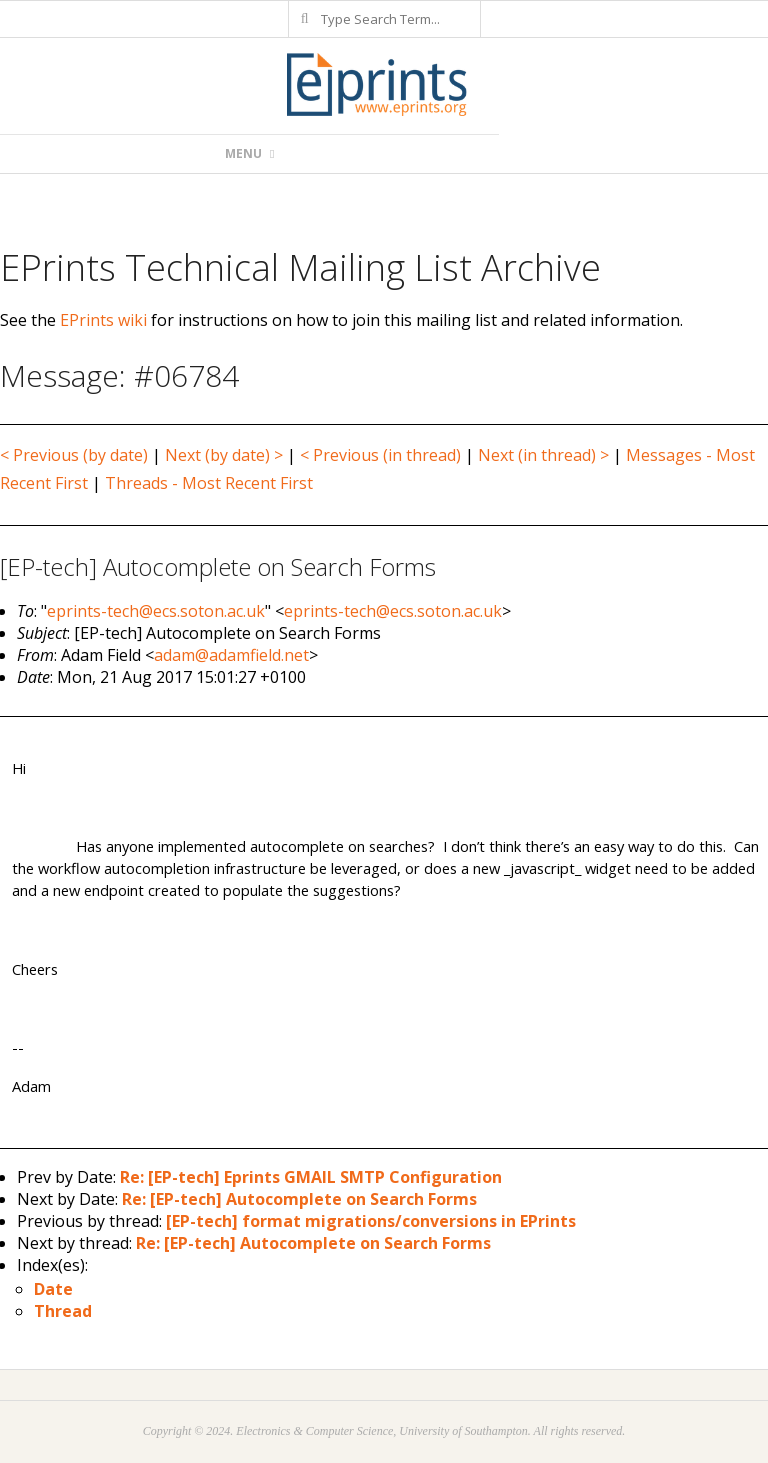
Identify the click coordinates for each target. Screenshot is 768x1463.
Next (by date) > (224, 455)
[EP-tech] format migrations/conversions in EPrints (371, 1221)
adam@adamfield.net (231, 655)
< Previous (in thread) (380, 455)
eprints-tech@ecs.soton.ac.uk (156, 611)
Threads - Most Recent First (209, 483)
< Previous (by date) (74, 455)
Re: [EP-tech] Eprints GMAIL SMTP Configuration (311, 1177)
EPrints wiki (103, 320)
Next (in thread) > (543, 455)
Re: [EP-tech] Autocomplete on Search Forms (299, 1199)
